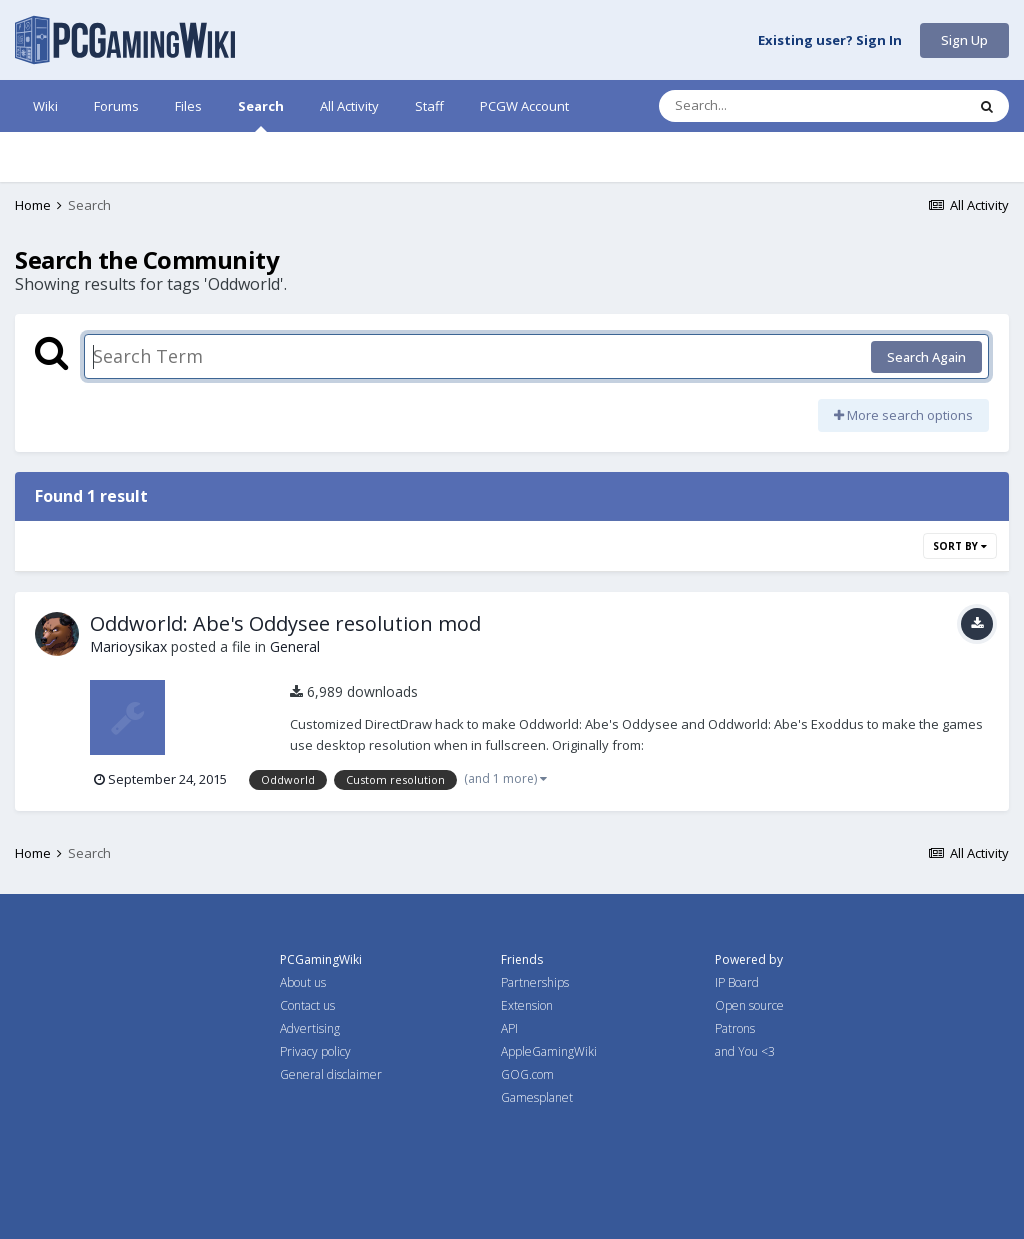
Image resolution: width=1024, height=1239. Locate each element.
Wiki (45, 106)
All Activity (349, 106)
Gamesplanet (537, 1097)
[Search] (760, 106)
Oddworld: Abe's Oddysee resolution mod (285, 623)
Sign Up (964, 40)
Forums (116, 106)
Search (261, 114)
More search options (903, 415)
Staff (429, 106)
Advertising (310, 1028)
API (509, 1028)
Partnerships (535, 982)
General (295, 646)
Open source (749, 1005)
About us (303, 982)
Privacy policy (315, 1051)
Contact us (307, 1005)
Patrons (735, 1028)
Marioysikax (128, 646)
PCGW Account (524, 106)
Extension (527, 1005)
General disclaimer (331, 1074)
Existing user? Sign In (830, 41)
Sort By (960, 546)
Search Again (926, 357)
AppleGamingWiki (549, 1051)
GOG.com (527, 1074)
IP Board (737, 982)
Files (188, 106)
